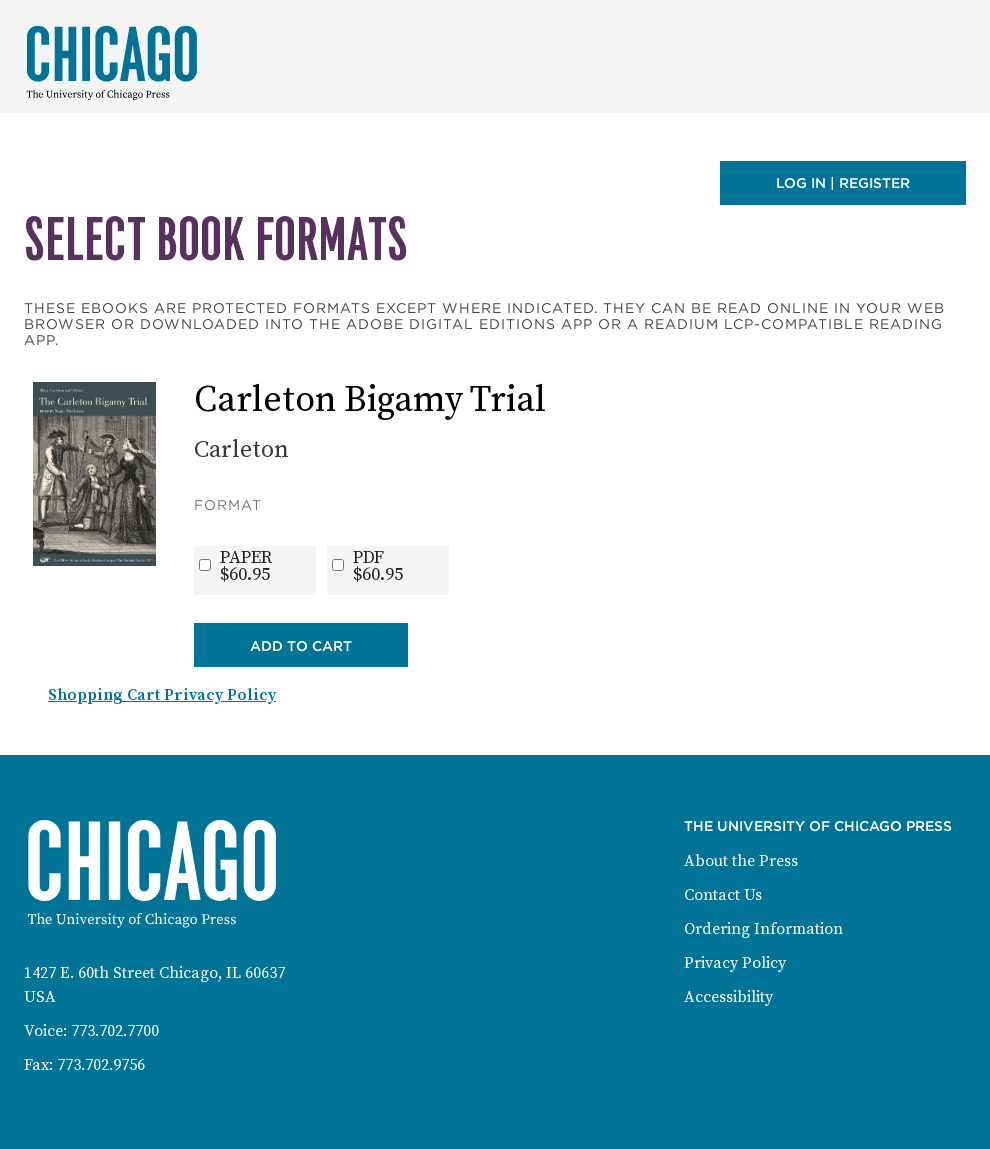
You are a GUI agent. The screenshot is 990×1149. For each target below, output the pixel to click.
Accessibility (728, 997)
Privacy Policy (735, 963)
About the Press (741, 861)
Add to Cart (301, 646)
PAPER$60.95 (246, 566)
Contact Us (723, 895)
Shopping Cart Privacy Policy (162, 695)
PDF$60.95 (378, 566)
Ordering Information (763, 929)
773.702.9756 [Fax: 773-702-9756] (101, 1065)
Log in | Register (843, 183)
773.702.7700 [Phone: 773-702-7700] (115, 1031)
